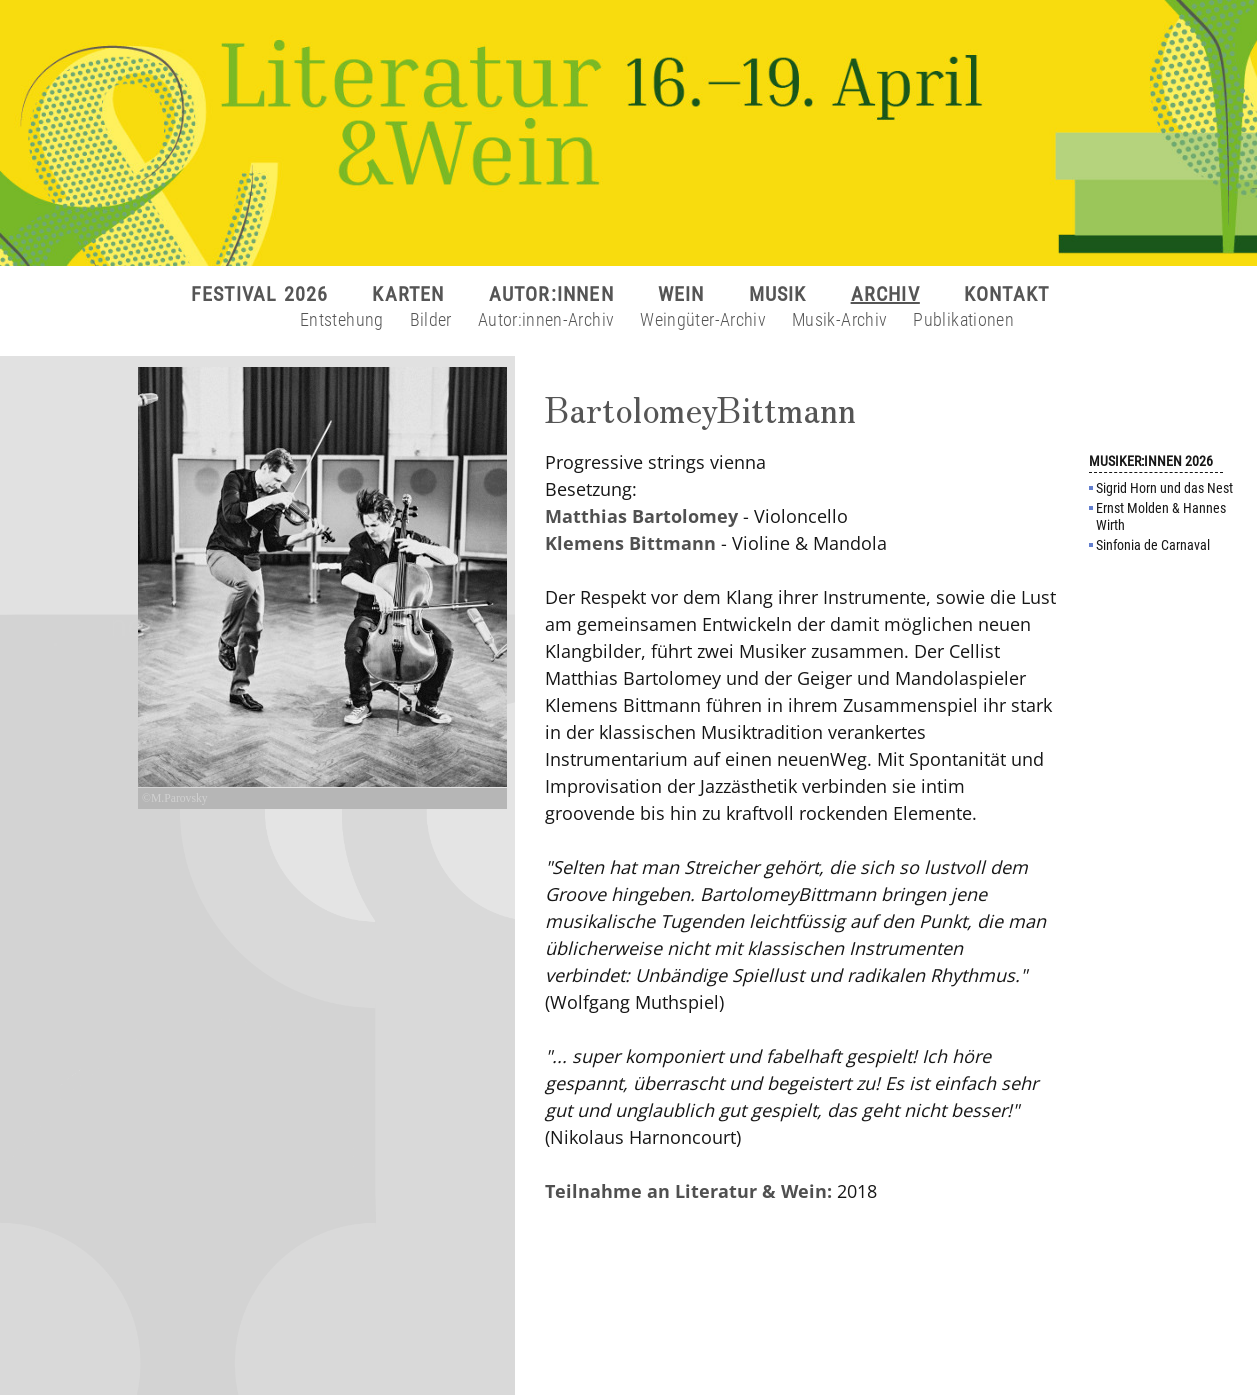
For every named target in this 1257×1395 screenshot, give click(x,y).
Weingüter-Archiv (703, 319)
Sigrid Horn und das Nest (1164, 488)
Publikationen (963, 319)
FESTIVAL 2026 (260, 294)
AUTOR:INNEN (551, 294)
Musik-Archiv (839, 319)
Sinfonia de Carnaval (1153, 545)
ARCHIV (885, 294)
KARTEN (408, 294)
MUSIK (778, 294)
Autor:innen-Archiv (546, 319)
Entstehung (342, 319)
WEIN (681, 294)
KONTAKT (1006, 294)
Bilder (431, 319)
